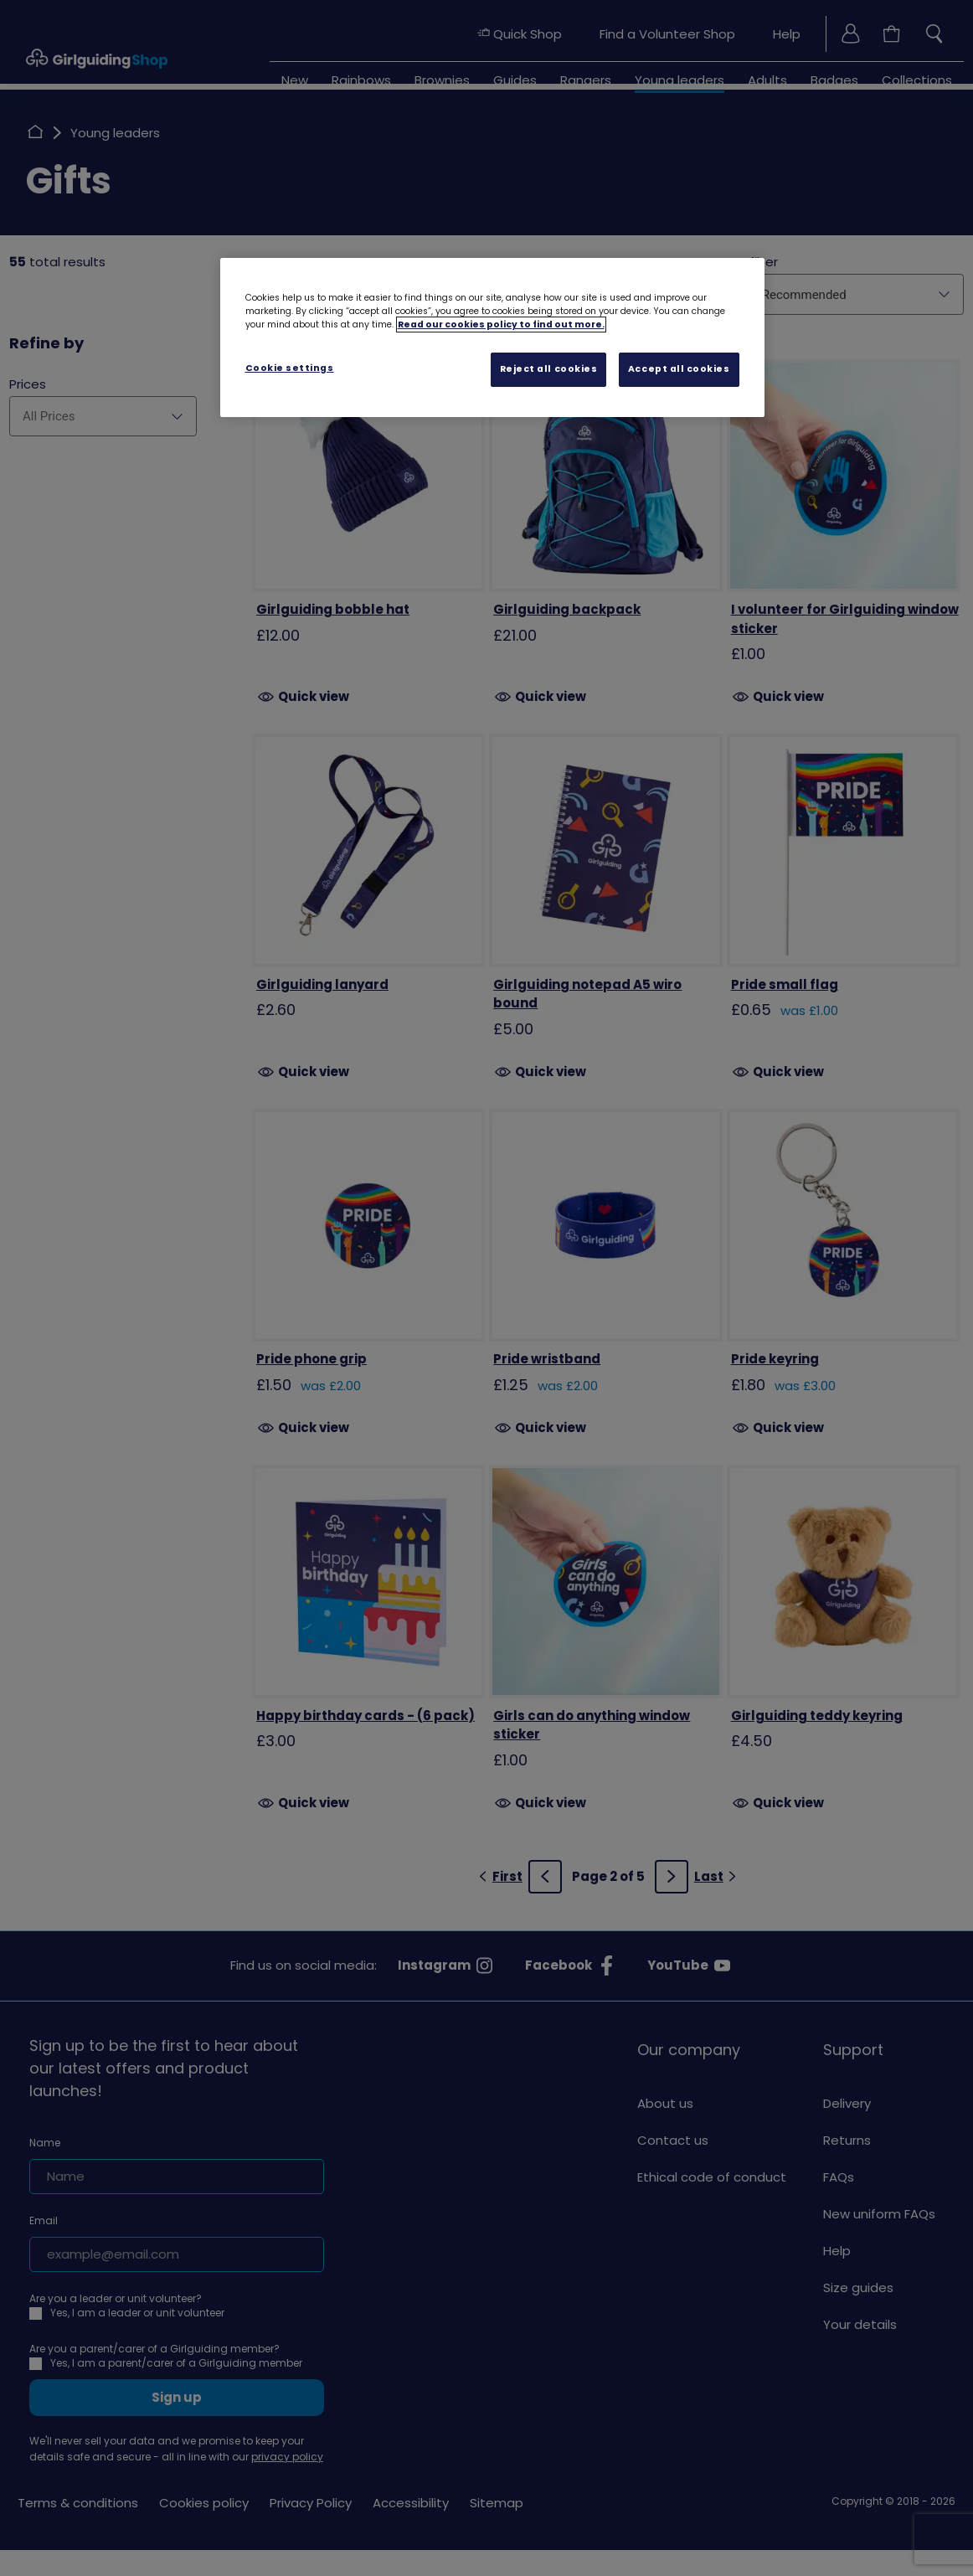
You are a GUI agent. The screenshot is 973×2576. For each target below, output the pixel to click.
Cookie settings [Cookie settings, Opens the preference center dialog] (289, 368)
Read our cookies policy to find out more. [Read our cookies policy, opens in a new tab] (501, 324)
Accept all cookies (679, 369)
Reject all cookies (549, 369)
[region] (492, 337)
